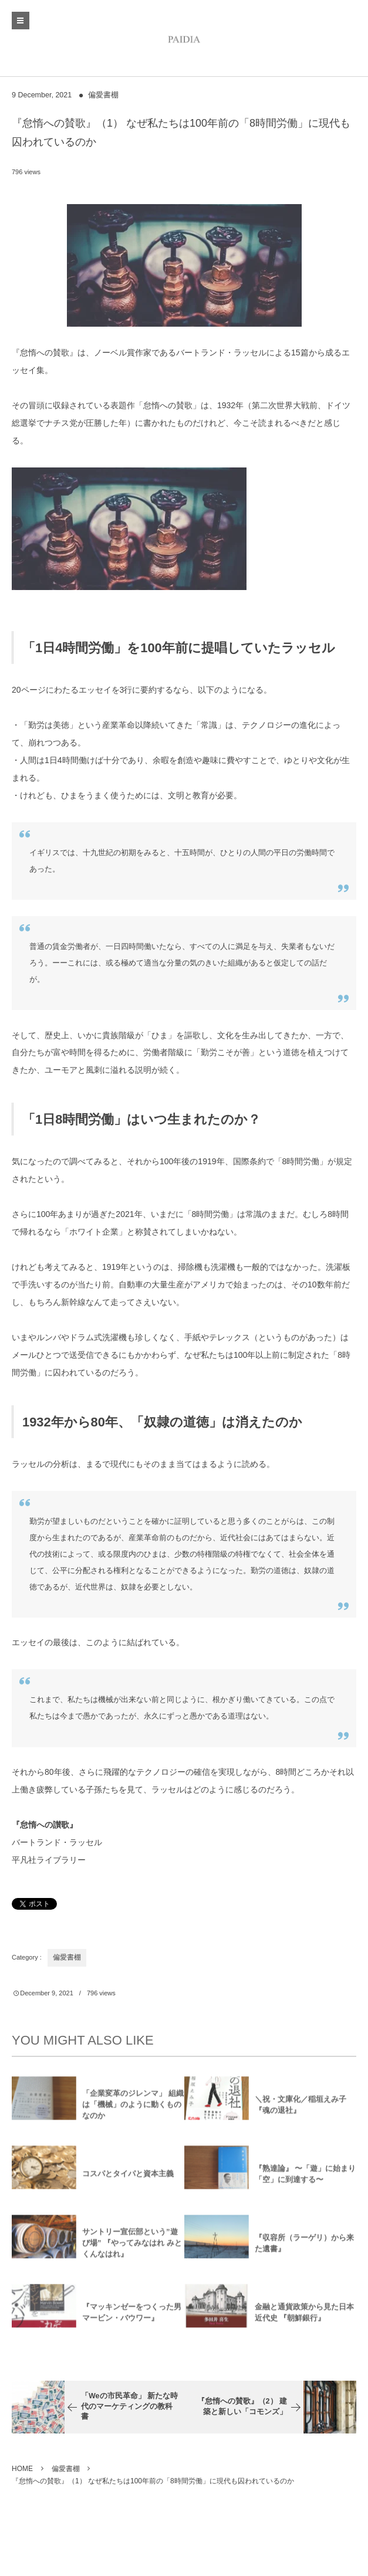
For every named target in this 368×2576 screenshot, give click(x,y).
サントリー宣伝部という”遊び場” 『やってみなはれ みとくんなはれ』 (132, 2247)
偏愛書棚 (103, 95)
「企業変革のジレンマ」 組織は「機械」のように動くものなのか (133, 2109)
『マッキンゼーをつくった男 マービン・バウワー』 (131, 2317)
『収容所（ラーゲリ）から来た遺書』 (304, 2248)
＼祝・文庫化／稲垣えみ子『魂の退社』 (300, 2109)
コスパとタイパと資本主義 (128, 2178)
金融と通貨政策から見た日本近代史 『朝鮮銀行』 (304, 2317)
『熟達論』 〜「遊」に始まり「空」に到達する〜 (305, 2178)
